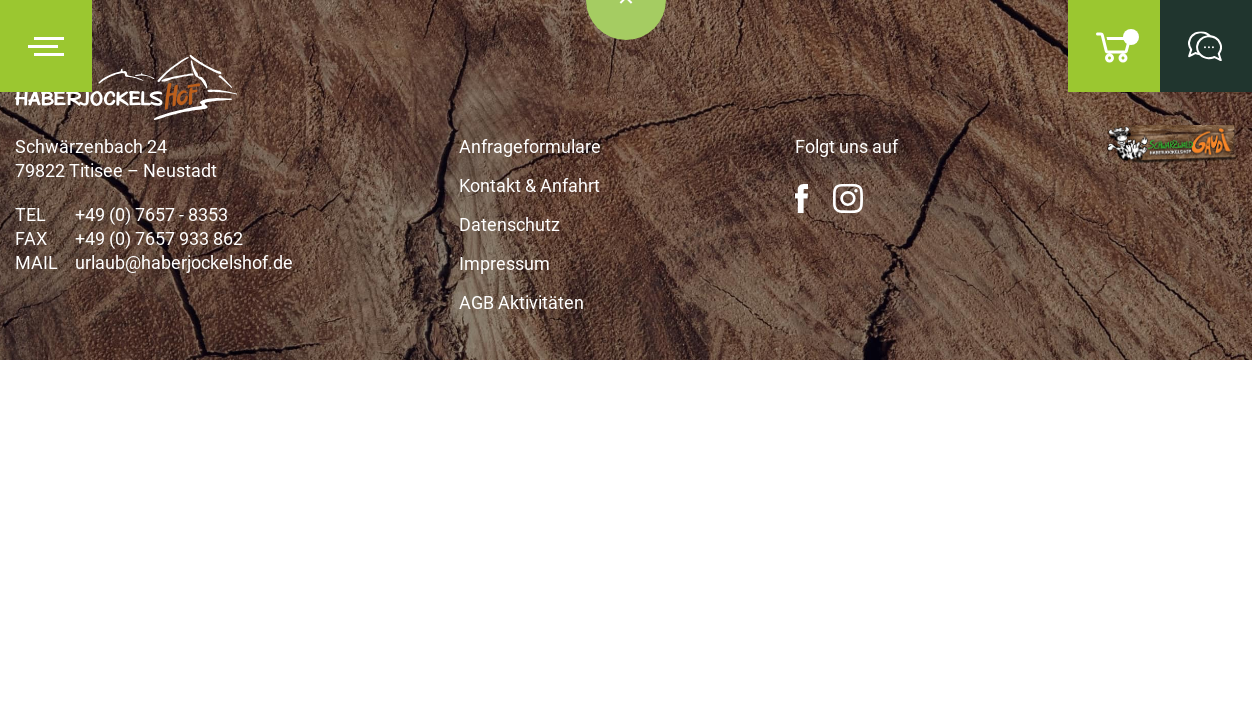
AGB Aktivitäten (521, 302)
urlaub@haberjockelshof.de (184, 262)
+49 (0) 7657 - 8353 (151, 214)
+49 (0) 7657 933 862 (159, 238)
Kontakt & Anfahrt (529, 185)
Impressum (504, 263)
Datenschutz (509, 224)
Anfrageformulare (530, 146)
